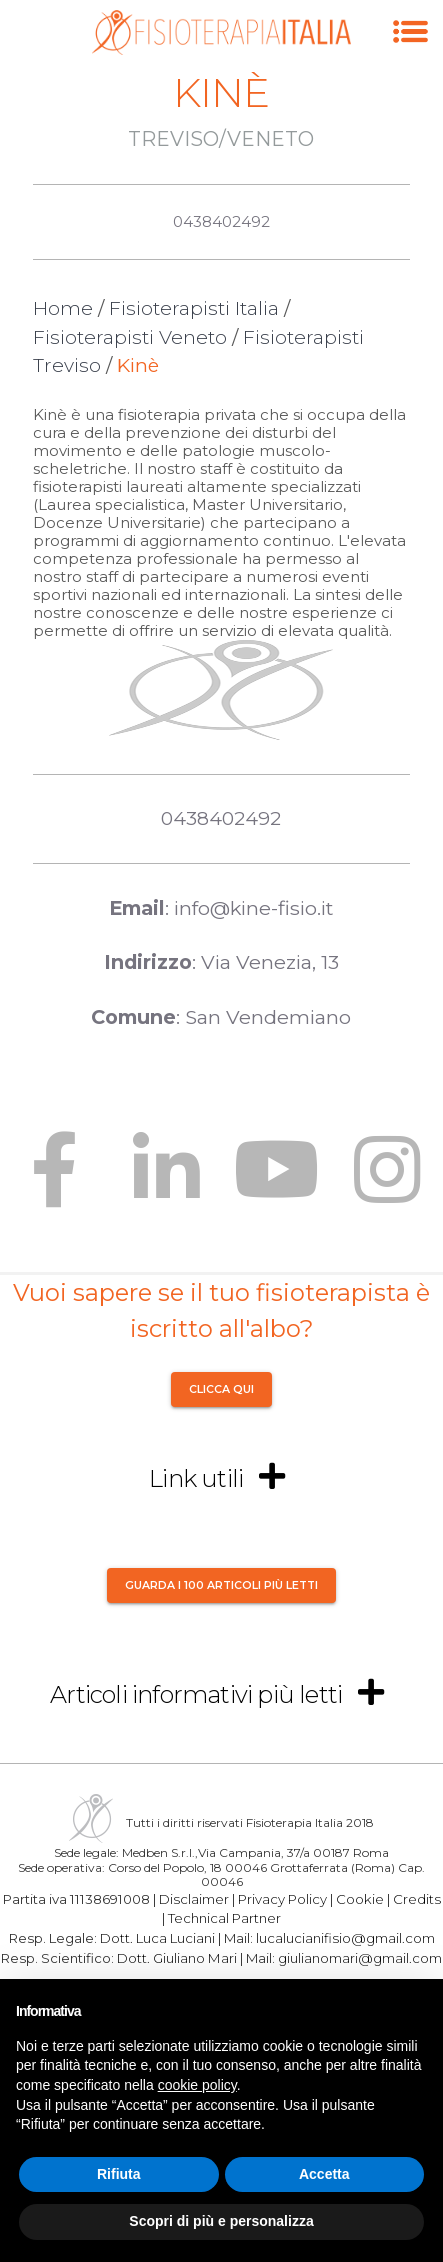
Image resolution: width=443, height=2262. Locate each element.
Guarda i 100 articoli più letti (221, 1584)
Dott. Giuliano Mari (177, 1958)
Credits (417, 1898)
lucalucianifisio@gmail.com (345, 1938)
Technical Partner (224, 1918)
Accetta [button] (324, 2174)
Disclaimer (194, 1898)
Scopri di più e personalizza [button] (221, 2221)
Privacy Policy (282, 1898)
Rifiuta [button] (119, 2174)
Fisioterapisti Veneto (130, 337)
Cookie (360, 1898)
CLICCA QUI (221, 1389)
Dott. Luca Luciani (157, 1938)
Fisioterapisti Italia (194, 308)
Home (63, 308)
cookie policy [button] (197, 2085)
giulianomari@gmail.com (360, 1958)
